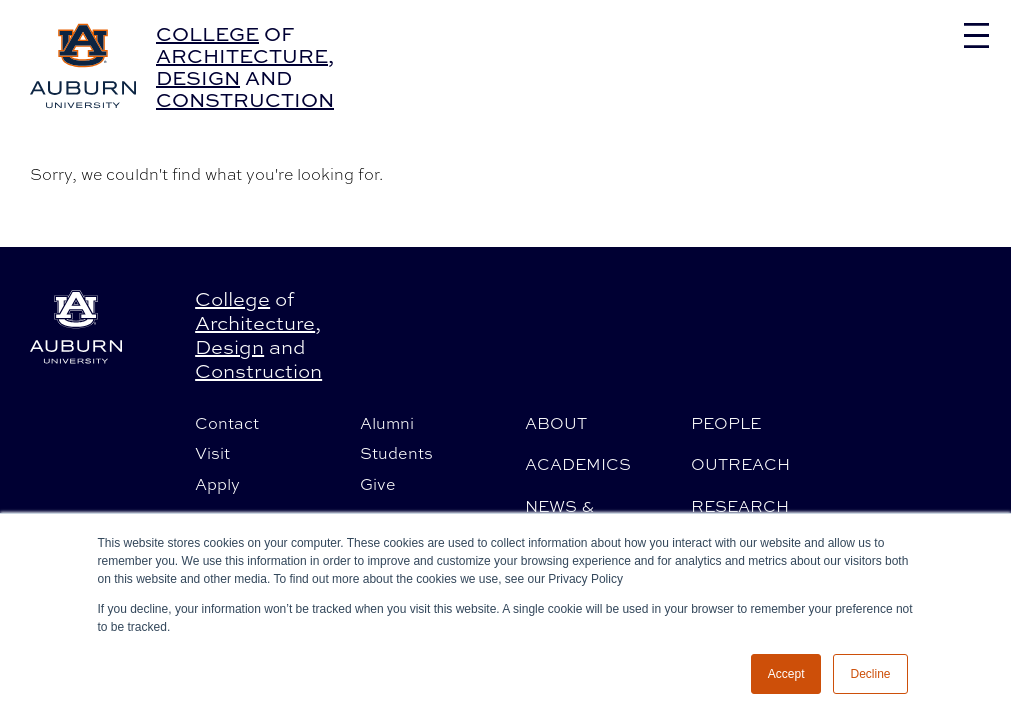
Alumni (387, 423)
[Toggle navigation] (976, 35)
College (207, 33)
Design (198, 77)
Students (396, 453)
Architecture (242, 55)
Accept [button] (786, 674)
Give (378, 484)
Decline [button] (870, 674)
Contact (227, 423)
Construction (245, 99)
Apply (217, 484)
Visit (212, 453)
